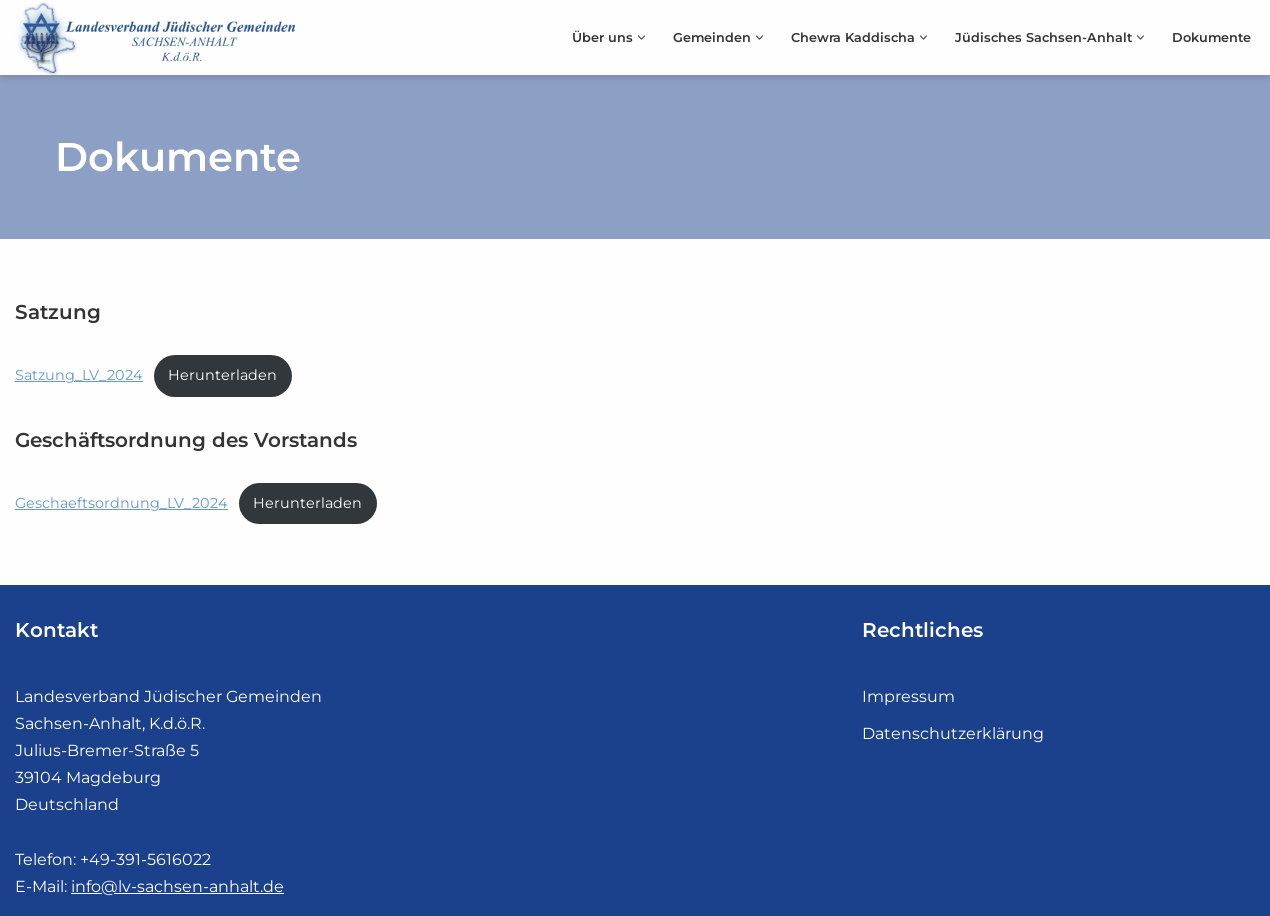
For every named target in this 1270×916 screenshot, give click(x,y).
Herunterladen (222, 375)
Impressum (908, 696)
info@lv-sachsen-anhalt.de (177, 886)
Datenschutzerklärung (953, 733)
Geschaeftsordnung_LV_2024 (121, 503)
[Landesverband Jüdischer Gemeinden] (160, 37)
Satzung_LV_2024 (79, 375)
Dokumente (1211, 37)
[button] (641, 37)
